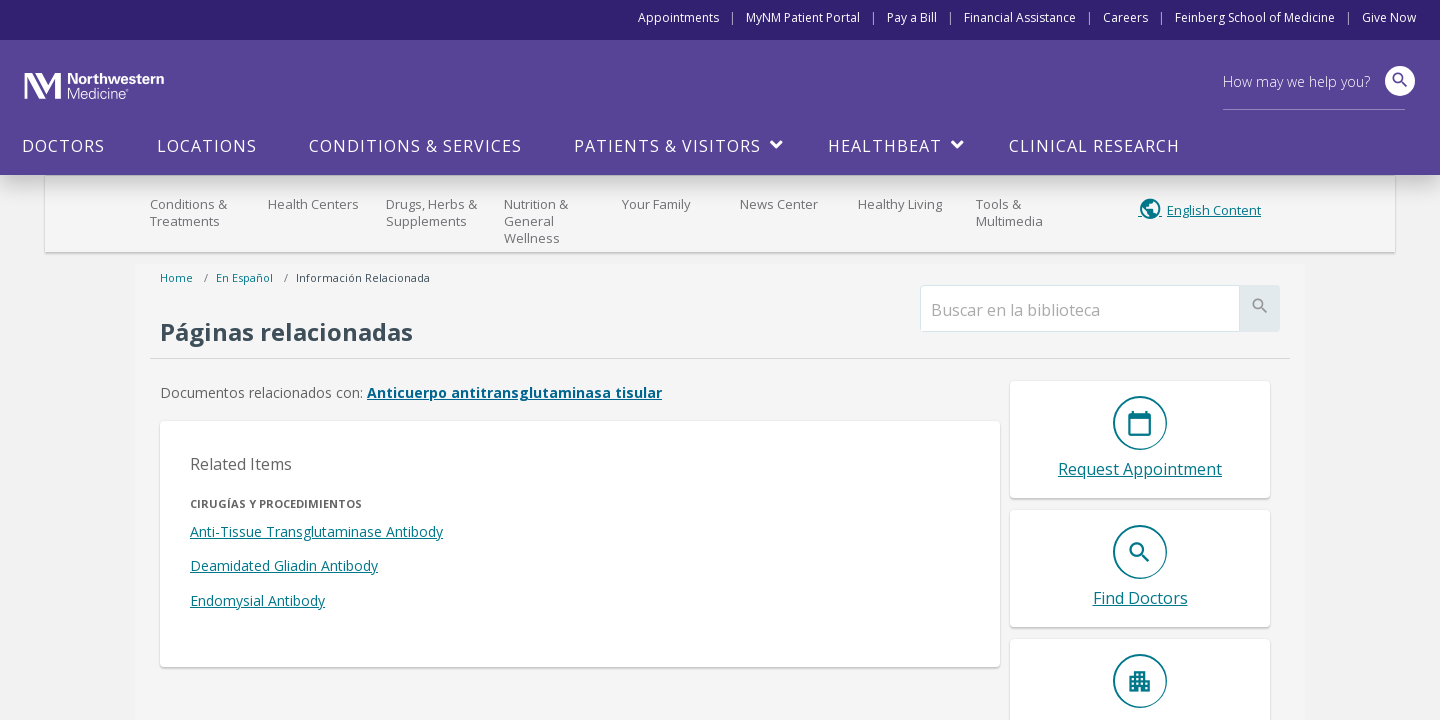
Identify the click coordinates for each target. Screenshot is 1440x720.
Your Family (656, 204)
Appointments (678, 17)
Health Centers (313, 204)
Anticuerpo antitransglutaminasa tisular (514, 392)
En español (244, 277)
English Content (1214, 210)
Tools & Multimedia (1009, 212)
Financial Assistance (1020, 17)
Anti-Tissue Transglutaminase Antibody (316, 531)
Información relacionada (363, 277)
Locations (207, 146)
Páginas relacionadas (286, 331)
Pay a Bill (912, 17)
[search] (1080, 310)
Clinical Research (1094, 146)
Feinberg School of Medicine (1255, 17)
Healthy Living (900, 204)
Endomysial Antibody (257, 600)
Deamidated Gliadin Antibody (284, 565)
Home (176, 277)
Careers (1125, 17)
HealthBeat (885, 146)
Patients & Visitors (667, 146)
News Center (779, 204)
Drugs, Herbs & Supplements (431, 212)
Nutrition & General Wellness (536, 221)
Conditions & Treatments (188, 212)
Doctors (63, 146)
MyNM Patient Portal (803, 17)
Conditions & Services (415, 146)
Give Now (1389, 17)
